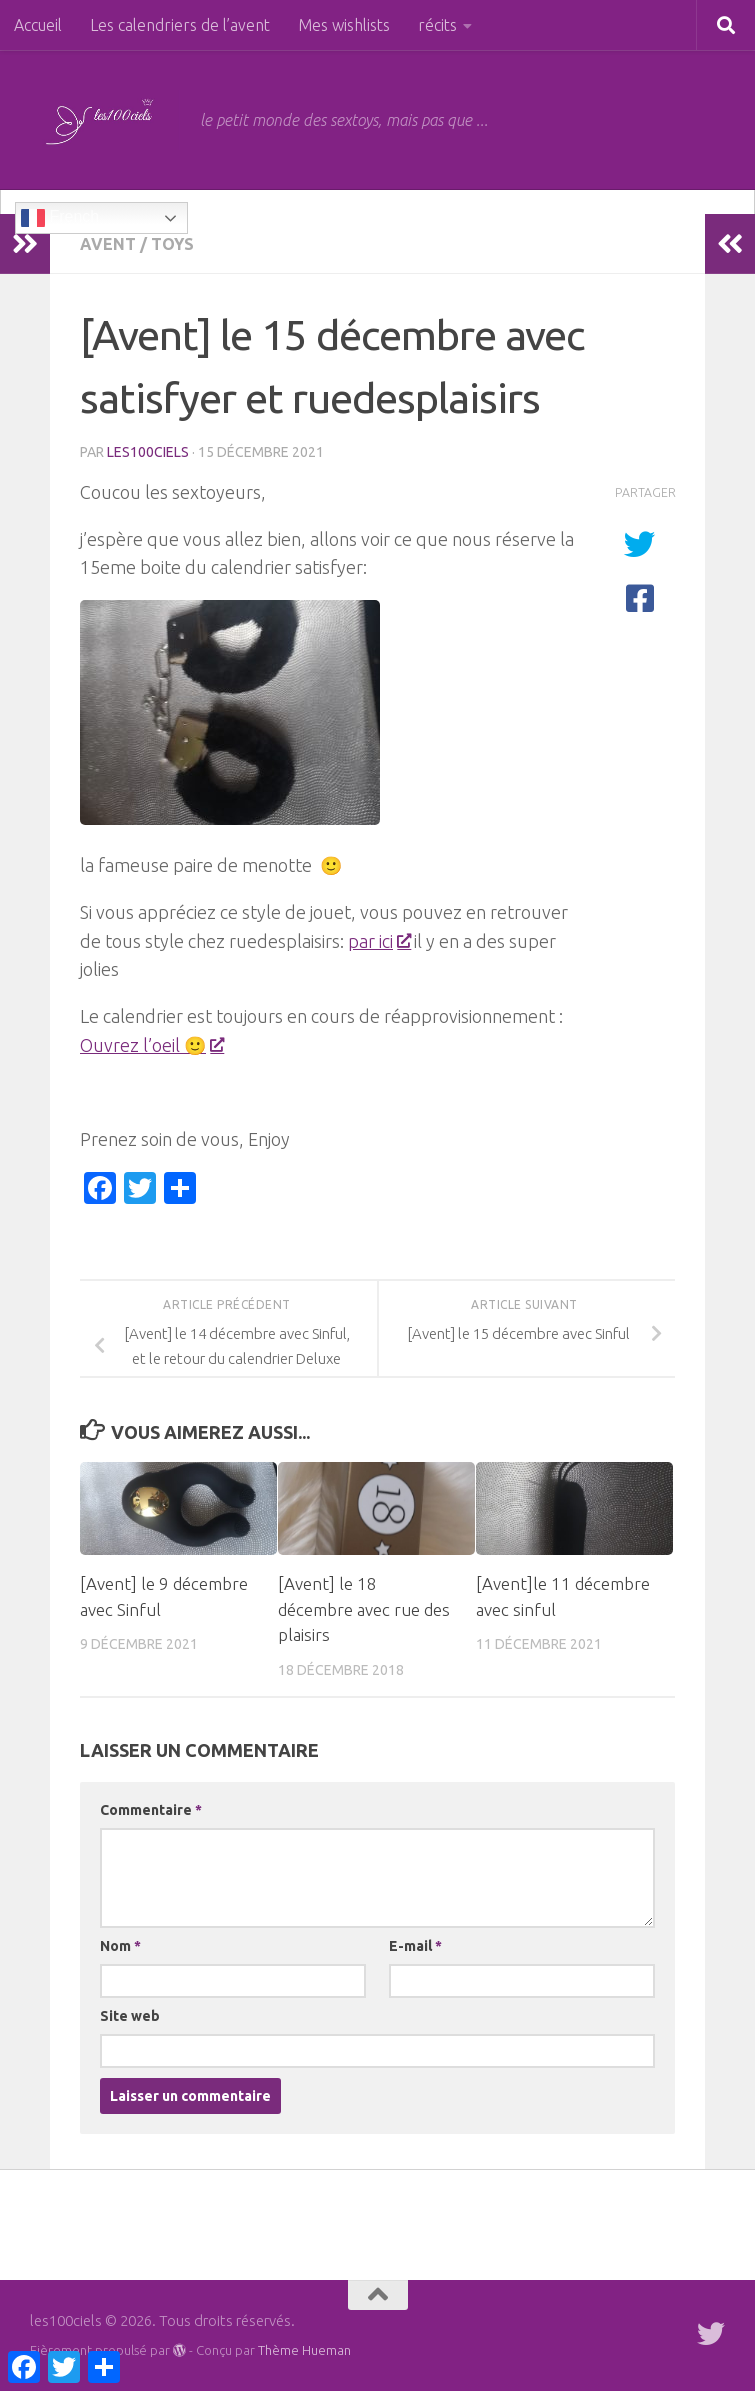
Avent (108, 244)
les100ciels (148, 452)
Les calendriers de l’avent (180, 25)
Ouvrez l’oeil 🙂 (151, 1045)
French (60, 218)
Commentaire (151, 1810)
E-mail (415, 1946)
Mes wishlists (344, 25)
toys (172, 244)
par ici (379, 941)
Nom (120, 1946)
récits (437, 25)
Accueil (38, 25)
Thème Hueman (304, 2350)
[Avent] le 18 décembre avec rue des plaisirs (364, 1609)
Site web (130, 2016)
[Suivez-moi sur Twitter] (711, 2334)
